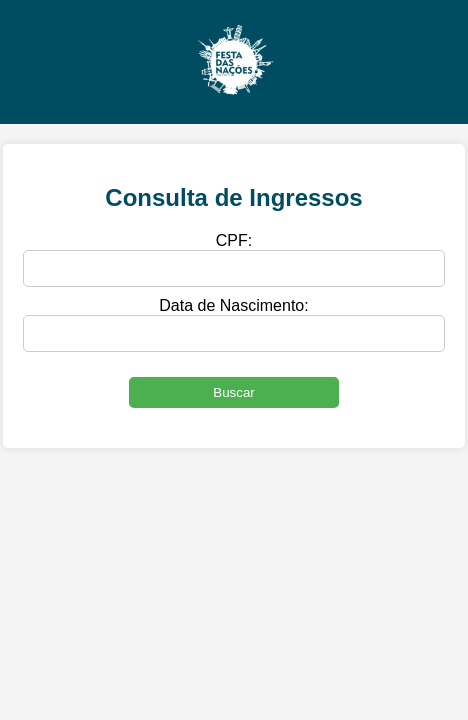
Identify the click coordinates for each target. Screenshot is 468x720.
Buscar (233, 392)
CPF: (234, 240)
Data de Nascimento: (233, 305)
